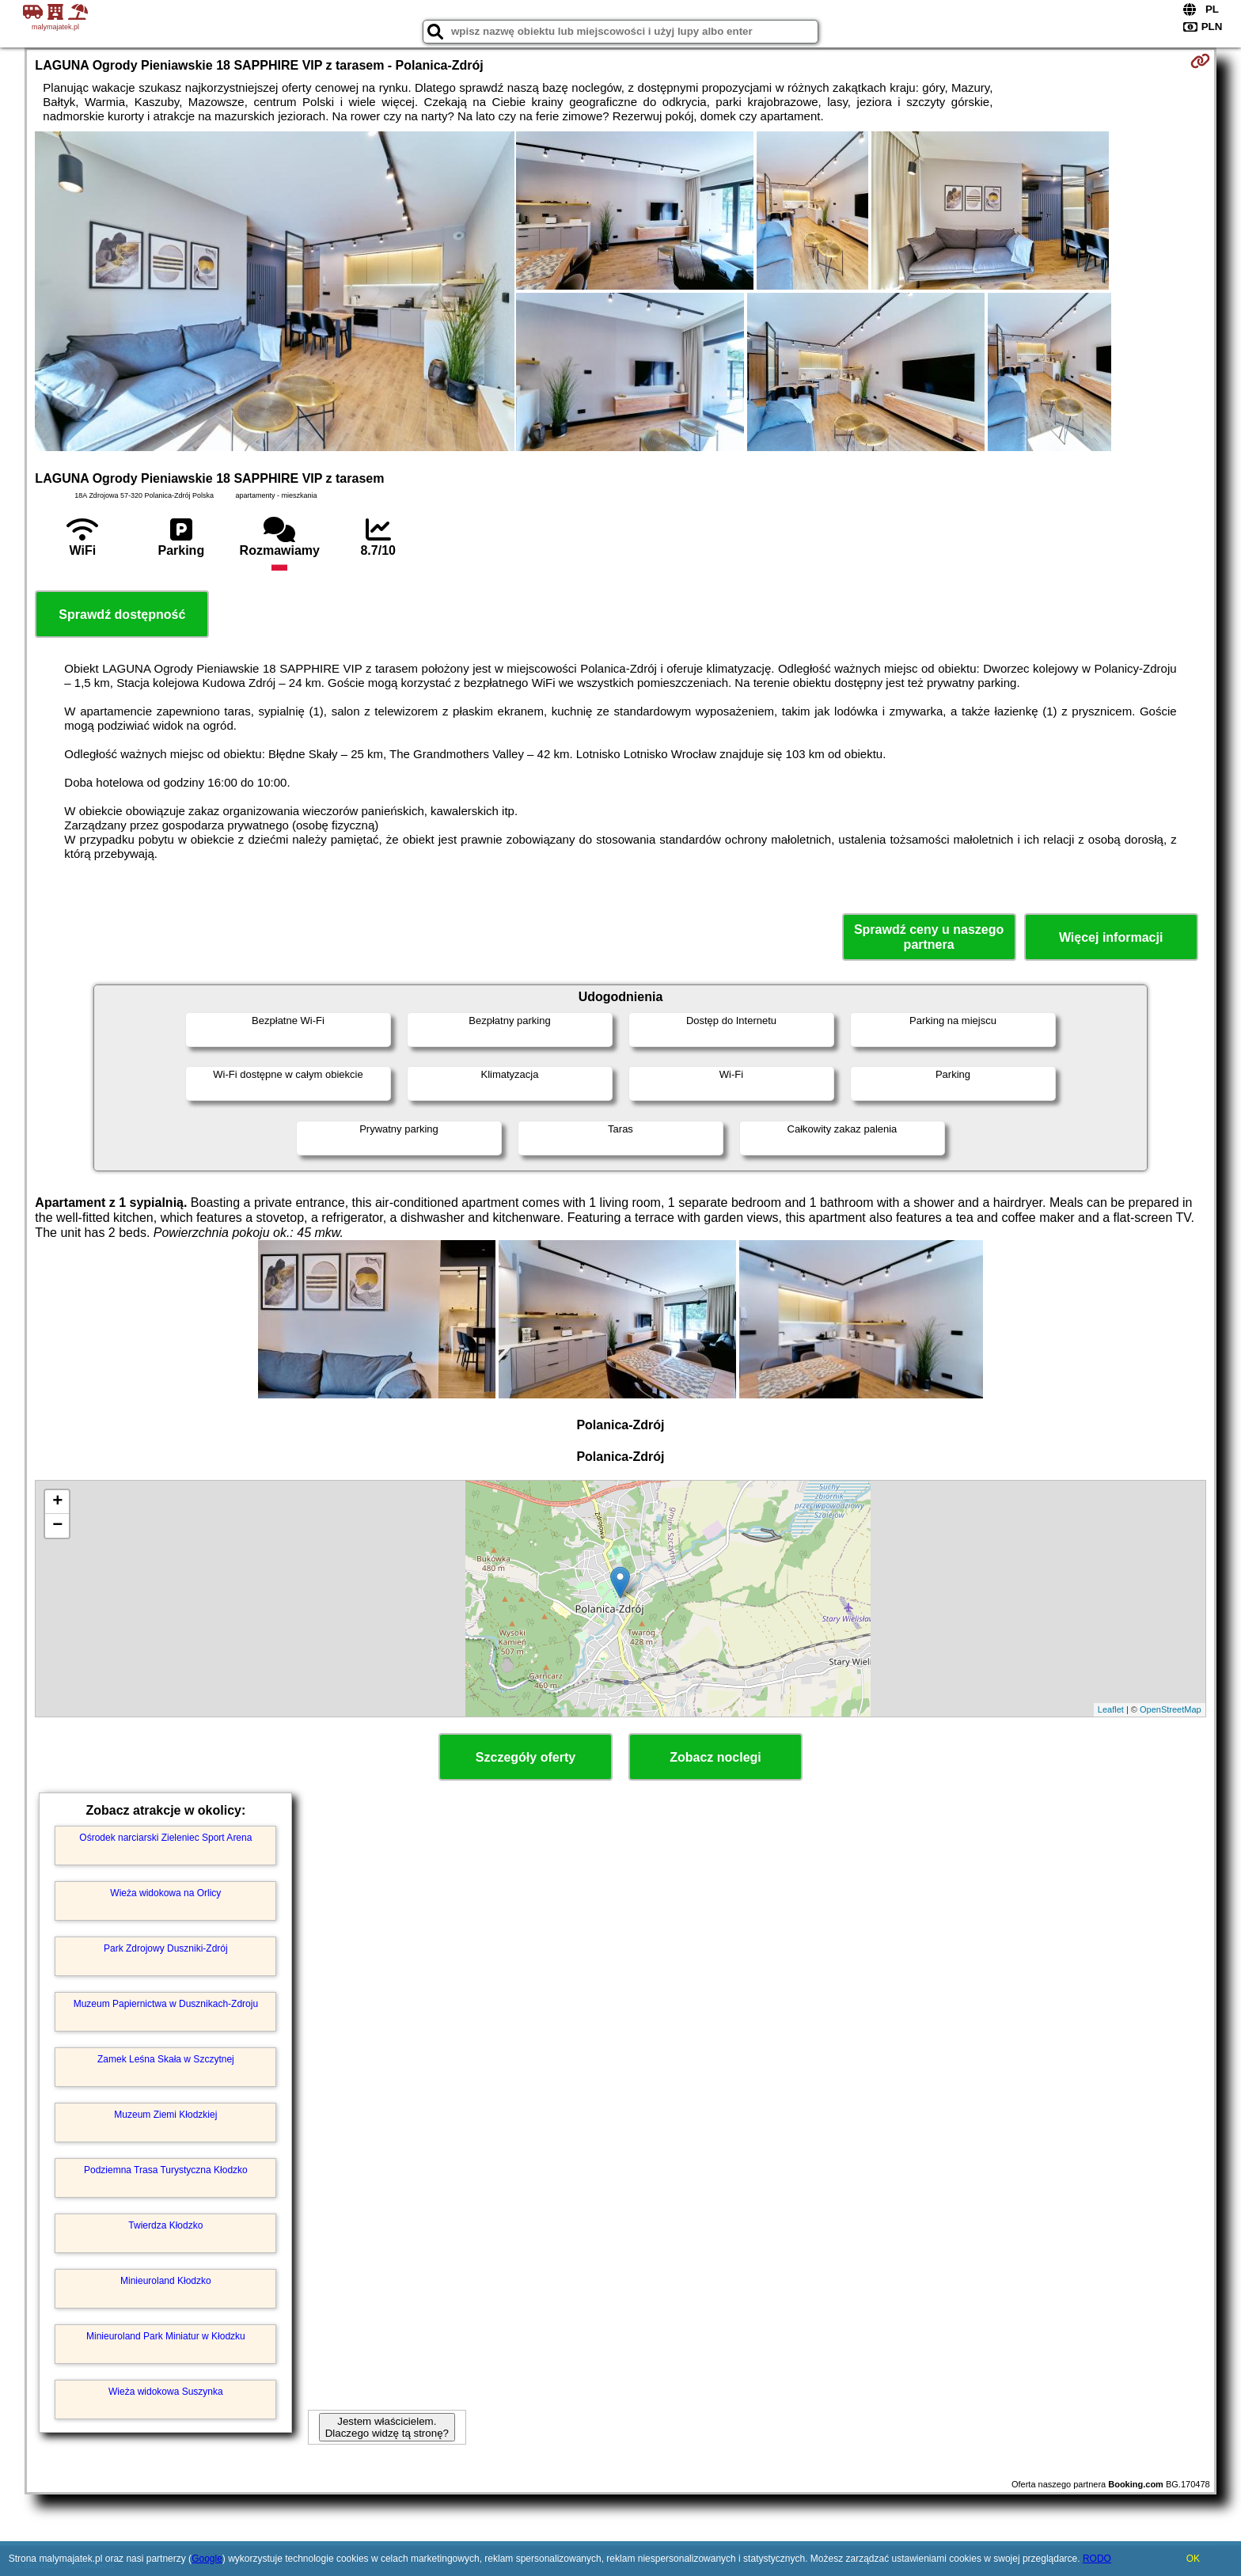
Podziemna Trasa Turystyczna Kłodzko (166, 2170)
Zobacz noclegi (715, 1757)
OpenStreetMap (1170, 1709)
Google (207, 2558)
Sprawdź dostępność (122, 614)
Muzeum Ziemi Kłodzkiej (165, 2114)
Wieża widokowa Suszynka (165, 2391)
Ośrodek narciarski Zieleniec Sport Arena (165, 1837)
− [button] (57, 1526)
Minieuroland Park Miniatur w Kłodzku (165, 2336)
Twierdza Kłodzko (165, 2225)
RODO (1097, 2558)
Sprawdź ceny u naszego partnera (929, 937)
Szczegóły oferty (525, 1757)
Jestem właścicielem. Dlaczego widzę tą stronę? (387, 2427)
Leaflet (1111, 1709)
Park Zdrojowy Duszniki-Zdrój (166, 1948)
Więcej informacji (1111, 937)
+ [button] (57, 1502)
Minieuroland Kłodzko (165, 2280)
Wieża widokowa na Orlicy (165, 1893)
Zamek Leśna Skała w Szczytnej (165, 2059)
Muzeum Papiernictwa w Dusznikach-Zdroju (166, 2003)
